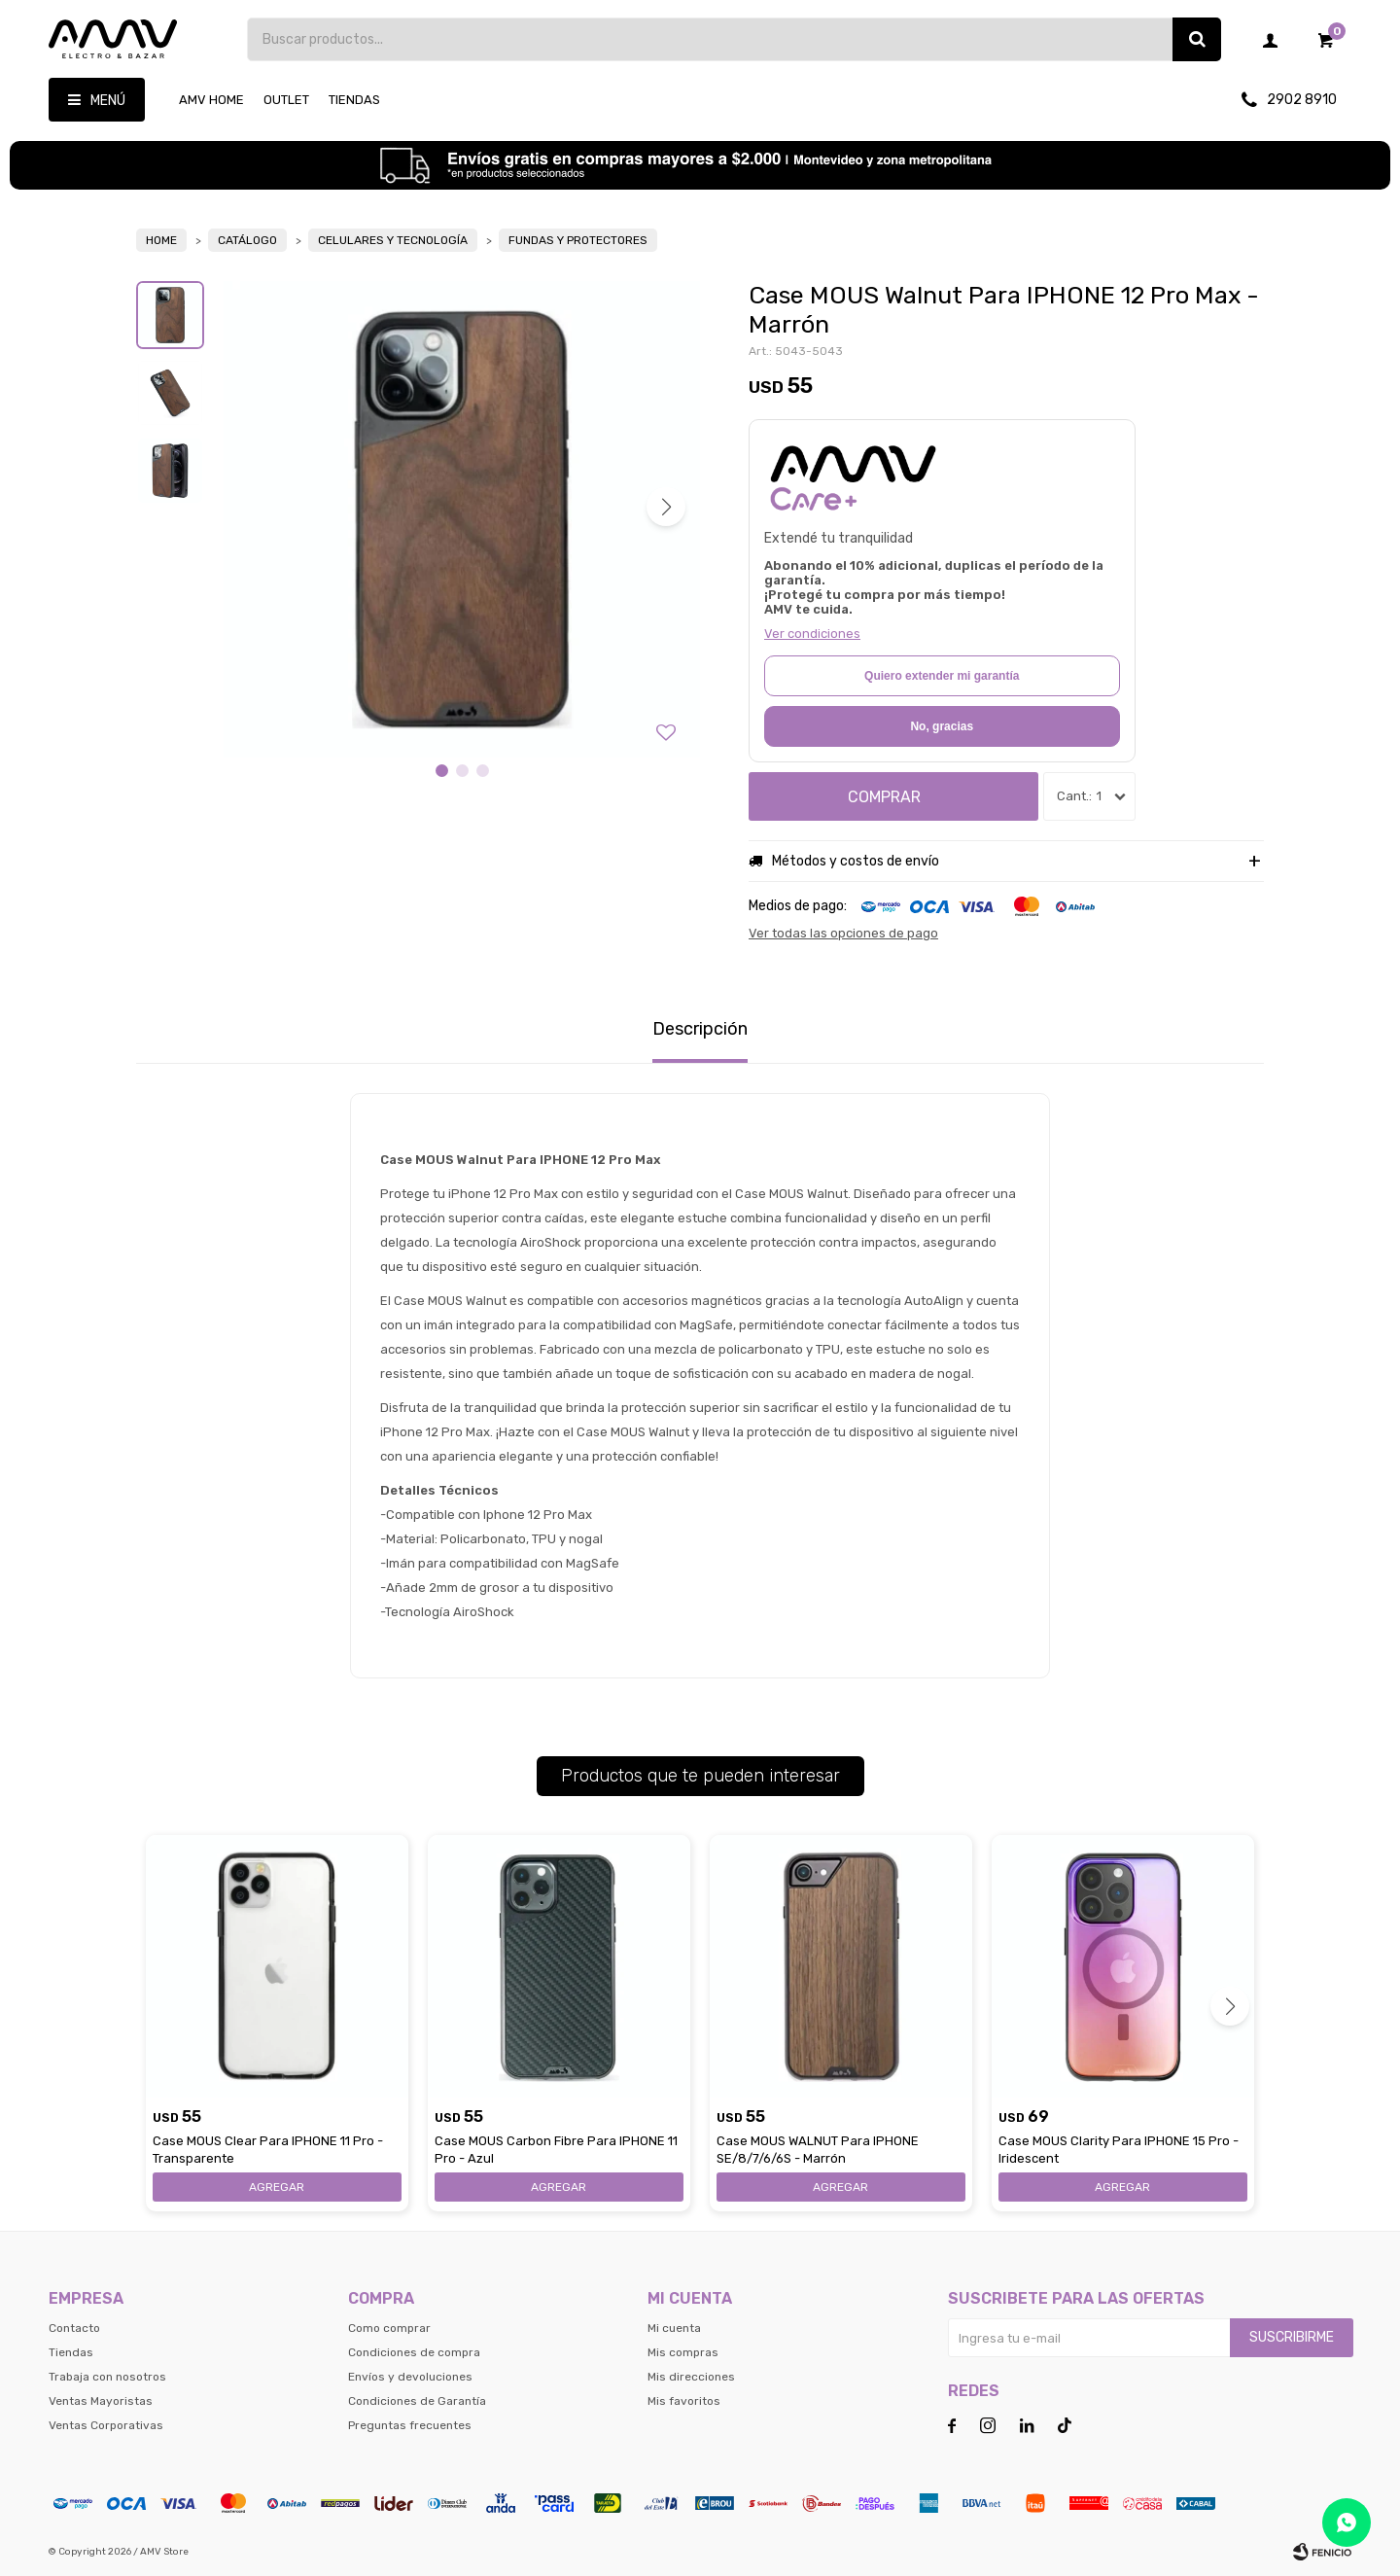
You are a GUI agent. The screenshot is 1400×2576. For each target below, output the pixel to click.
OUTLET (286, 99)
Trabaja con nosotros (107, 2376)
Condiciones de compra (414, 2352)
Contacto (74, 2328)
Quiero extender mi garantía (941, 676)
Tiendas (354, 99)
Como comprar (389, 2328)
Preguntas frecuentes (410, 2425)
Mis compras (683, 2352)
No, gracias (941, 726)
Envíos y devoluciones (410, 2376)
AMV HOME (211, 99)
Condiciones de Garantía (417, 2401)
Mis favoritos (684, 2401)
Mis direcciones (691, 2376)
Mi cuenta (674, 2328)
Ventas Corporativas (106, 2425)
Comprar (884, 797)
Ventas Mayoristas (101, 2401)
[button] (666, 506)
